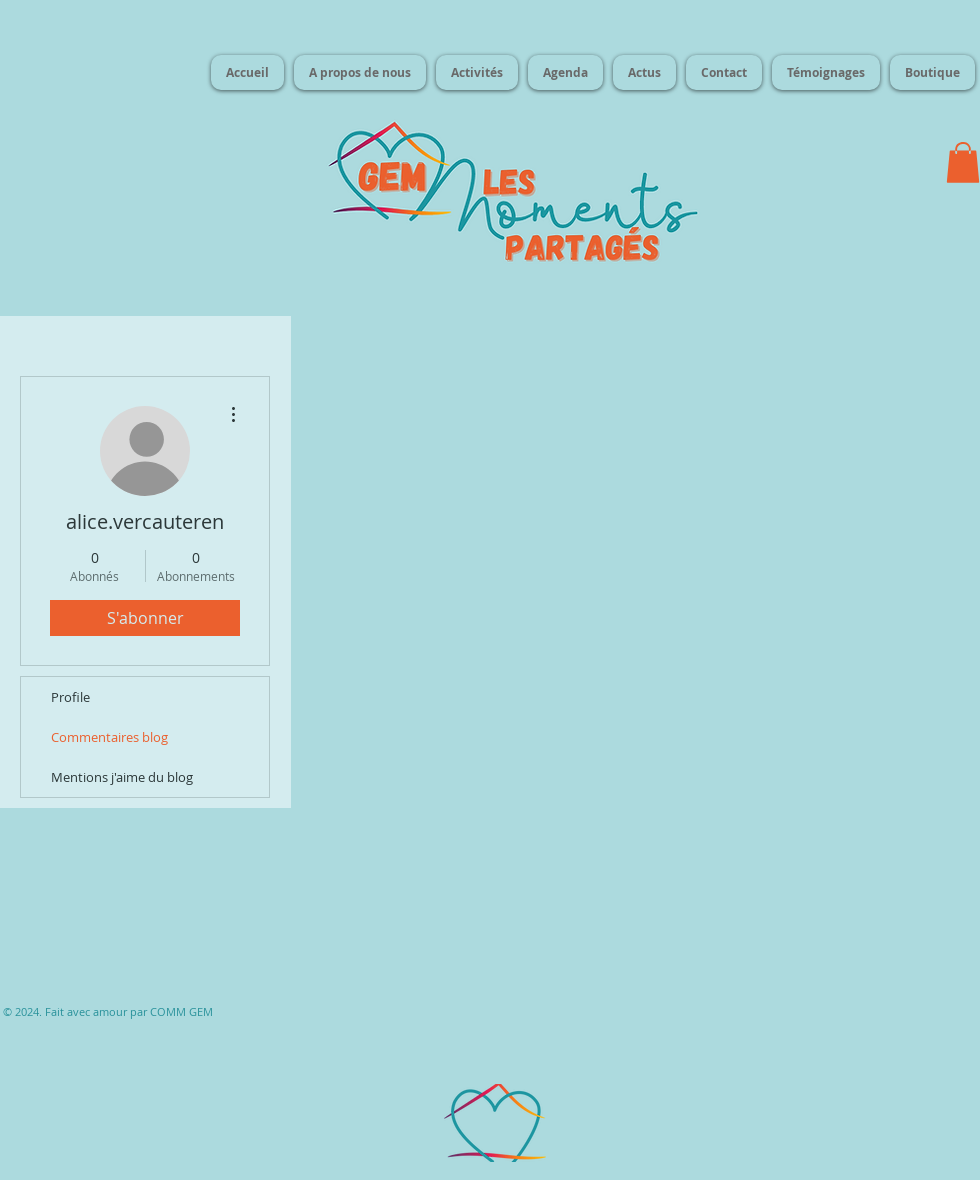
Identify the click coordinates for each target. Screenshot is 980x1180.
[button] (963, 162)
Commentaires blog (109, 737)
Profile (70, 697)
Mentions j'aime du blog (122, 777)
